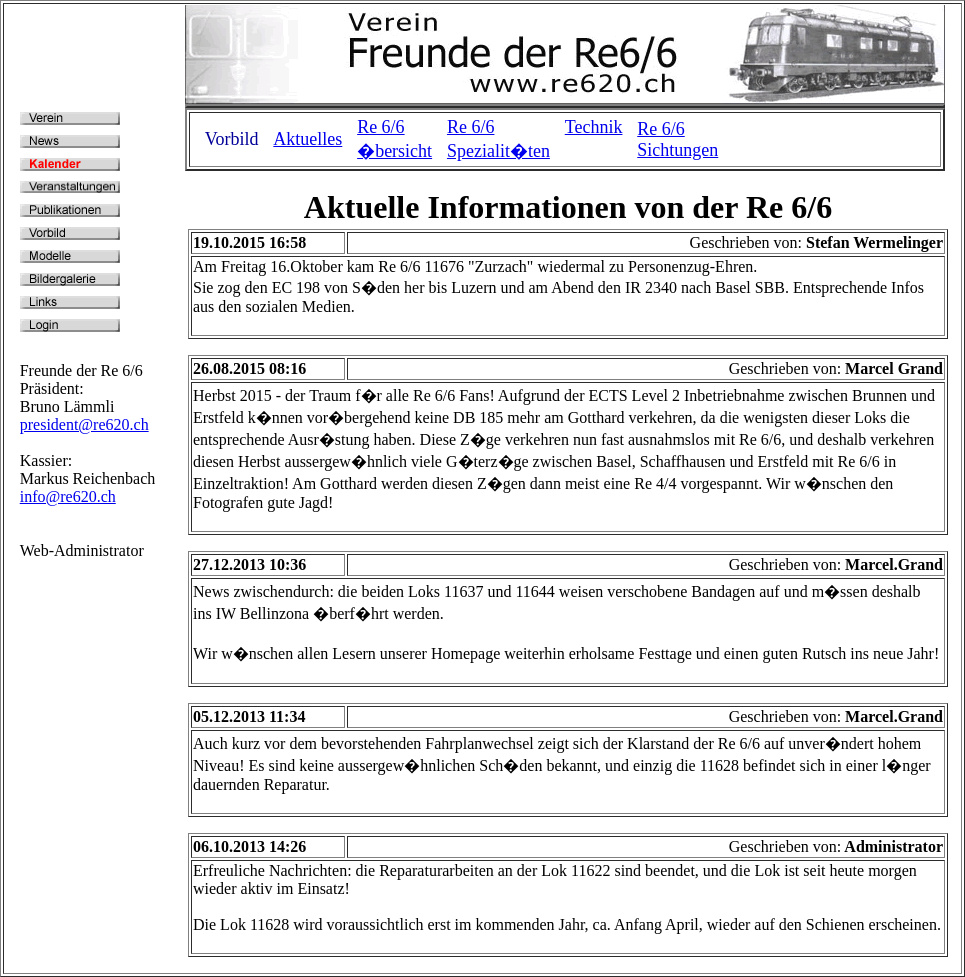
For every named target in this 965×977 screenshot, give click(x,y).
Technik (594, 127)
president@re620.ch (84, 424)
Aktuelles (307, 139)
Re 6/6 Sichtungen (677, 139)
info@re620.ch (68, 496)
